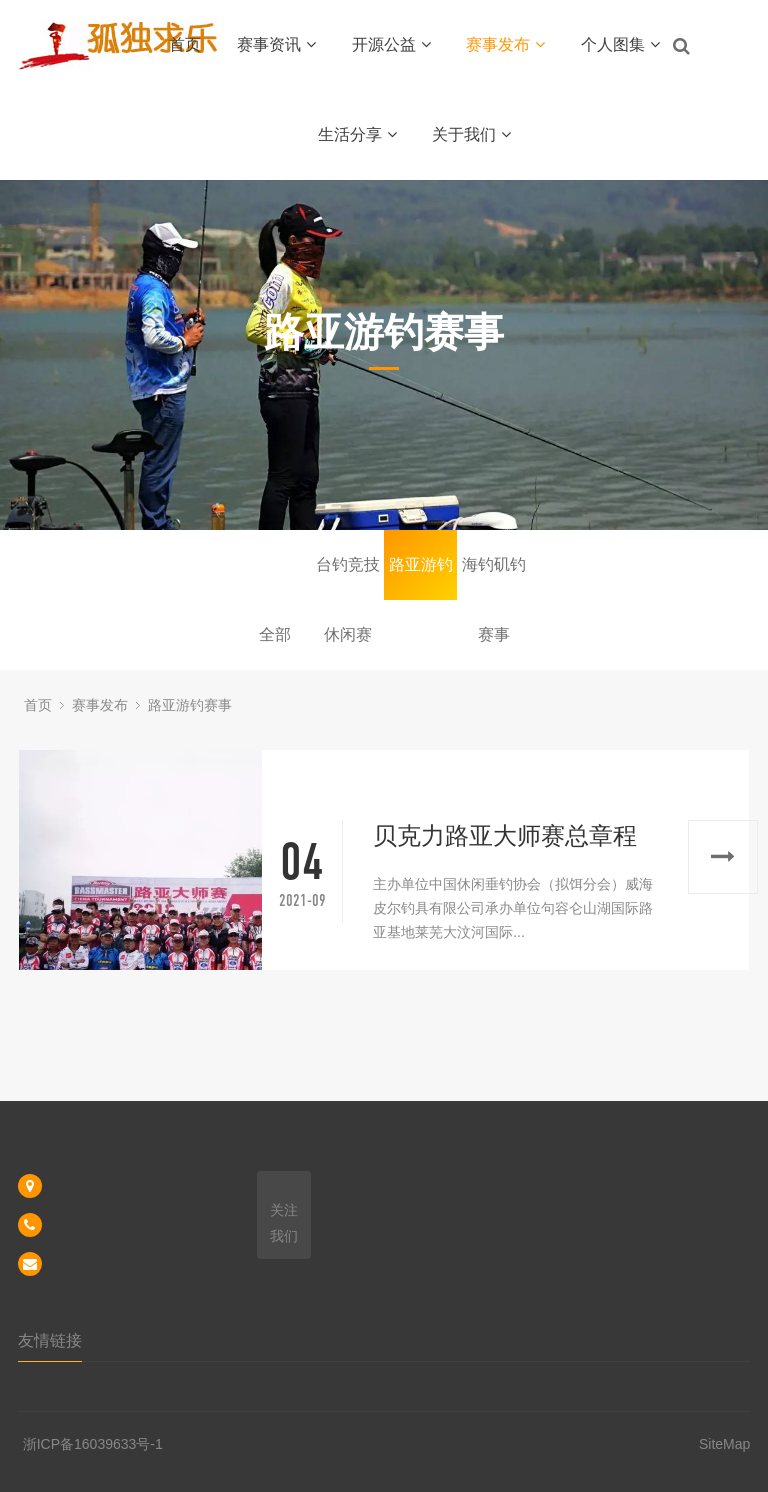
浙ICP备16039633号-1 (93, 1444)
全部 (275, 634)
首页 (185, 44)
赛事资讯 (276, 44)
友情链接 (50, 1340)
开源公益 (391, 44)
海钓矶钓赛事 (494, 578)
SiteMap (724, 1444)
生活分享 (357, 134)
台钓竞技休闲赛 (348, 578)
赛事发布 (505, 44)
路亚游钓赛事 (421, 578)
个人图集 (620, 44)
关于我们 (471, 134)
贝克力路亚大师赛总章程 (505, 835)
